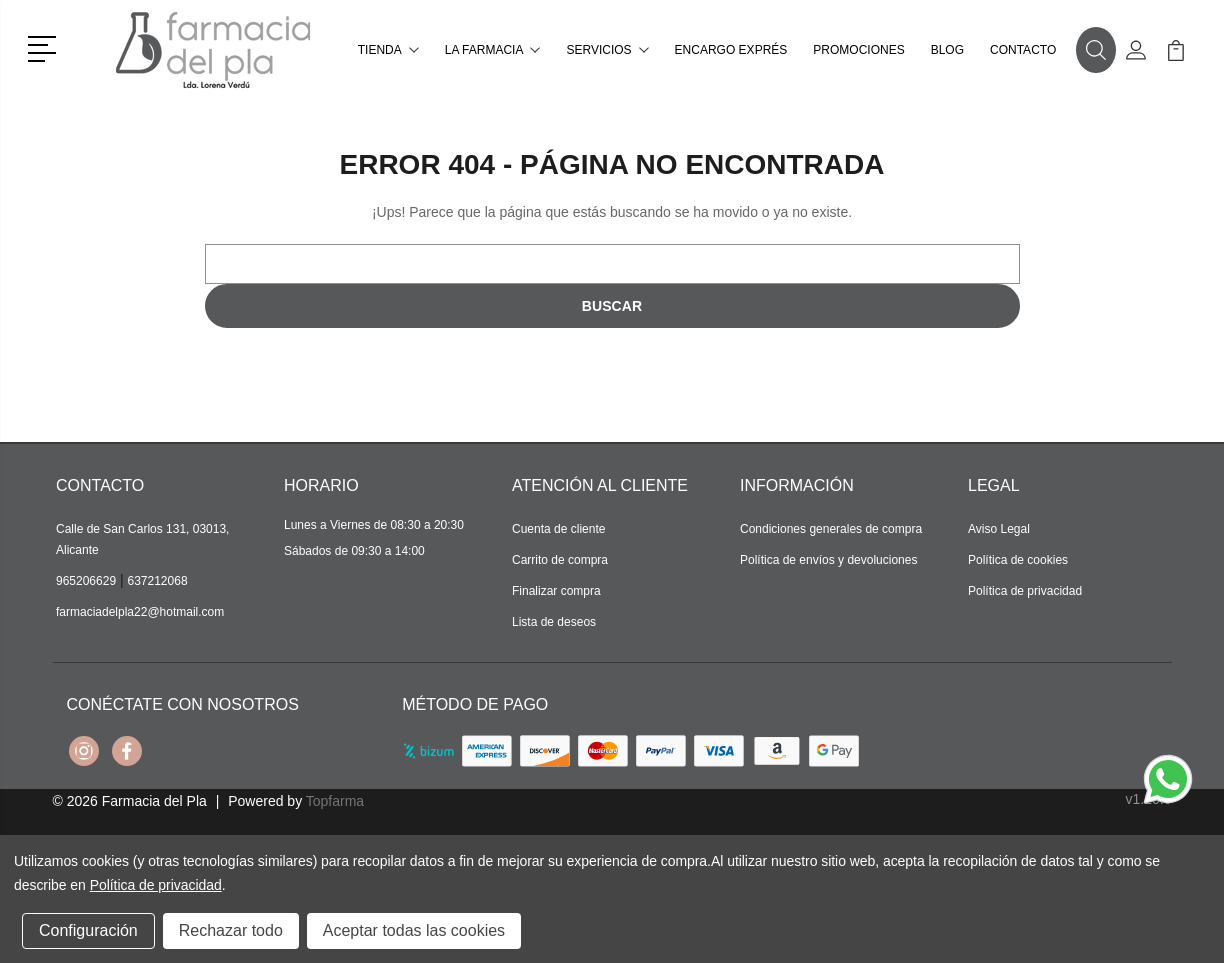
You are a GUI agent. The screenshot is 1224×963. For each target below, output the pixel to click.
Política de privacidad (1025, 591)
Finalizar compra (556, 591)
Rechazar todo (231, 930)
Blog (947, 50)
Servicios (607, 50)
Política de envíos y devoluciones (828, 560)
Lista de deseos (554, 622)
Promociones (858, 50)
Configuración (88, 930)
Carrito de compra (560, 560)
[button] (45, 47)
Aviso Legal (999, 529)
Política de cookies (1018, 560)
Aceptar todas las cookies (414, 930)
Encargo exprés (731, 50)
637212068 (158, 581)
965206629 (86, 581)
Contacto (1023, 50)
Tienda (388, 50)
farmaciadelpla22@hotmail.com (140, 612)
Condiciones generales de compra (831, 529)
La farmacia (493, 50)
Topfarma (335, 801)
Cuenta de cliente (558, 529)
